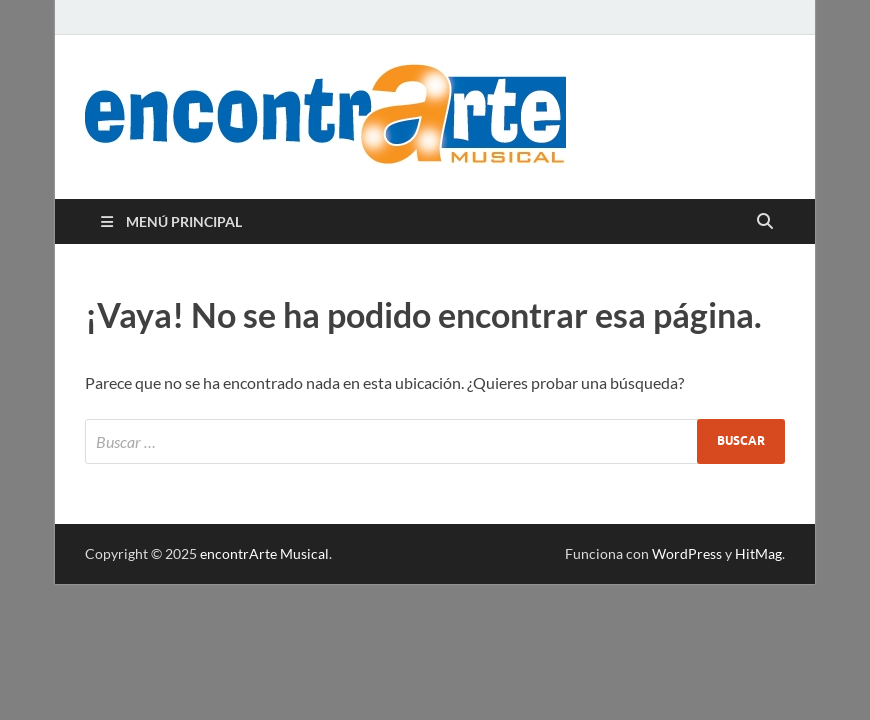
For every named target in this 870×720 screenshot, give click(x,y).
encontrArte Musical (264, 553)
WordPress (687, 553)
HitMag (758, 553)
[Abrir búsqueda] (765, 222)
